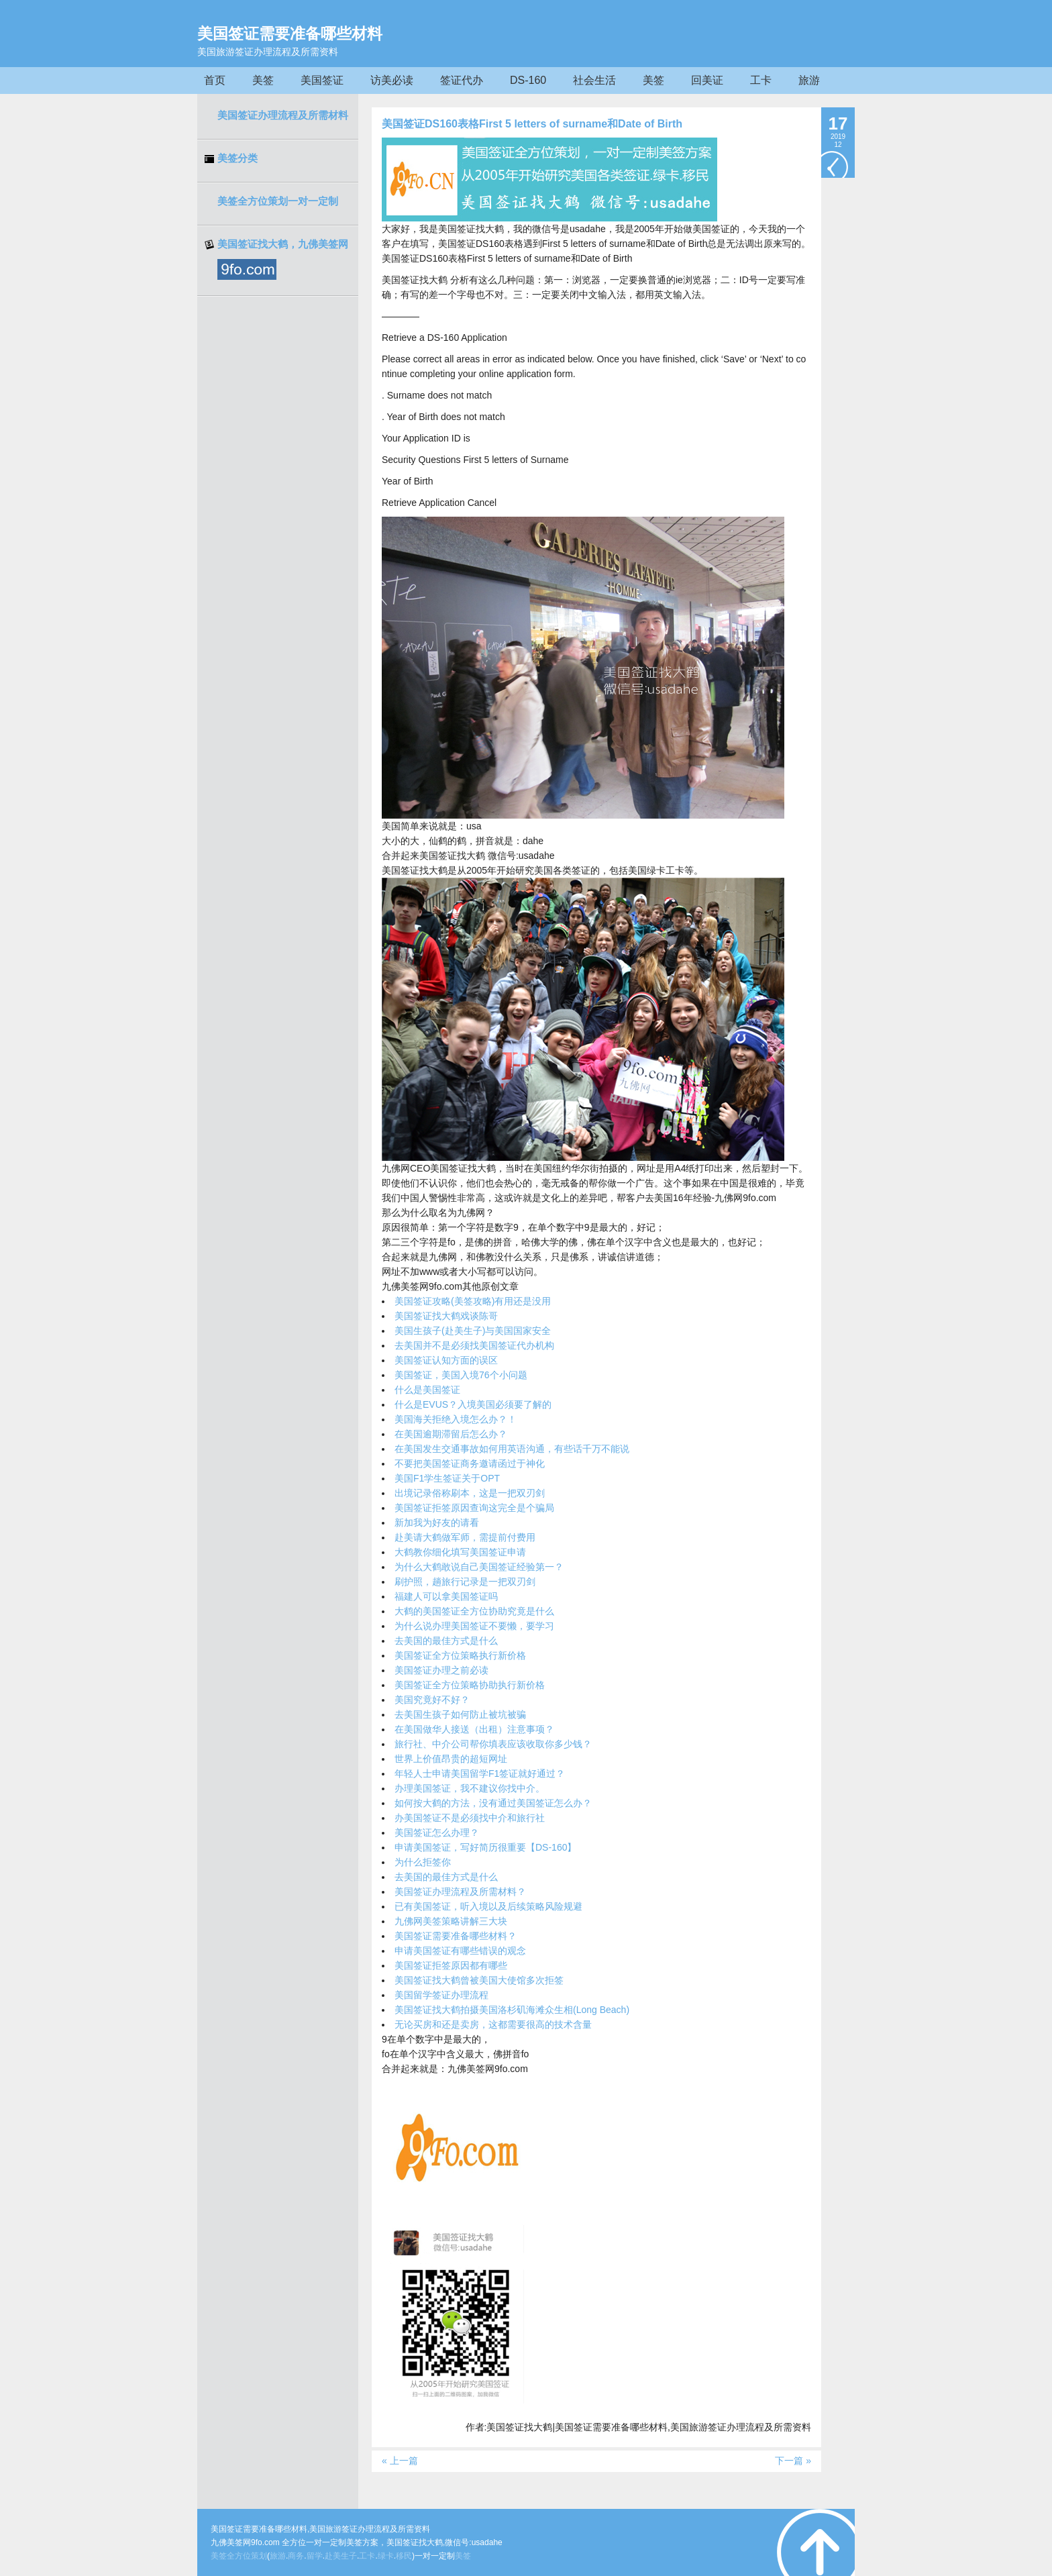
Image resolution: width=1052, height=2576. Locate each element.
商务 (296, 2556)
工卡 (761, 80)
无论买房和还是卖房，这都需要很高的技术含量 (493, 2024)
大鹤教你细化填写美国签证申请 (460, 1552)
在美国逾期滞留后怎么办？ (450, 1434)
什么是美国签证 (427, 1389)
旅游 (809, 80)
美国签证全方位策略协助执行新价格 (469, 1685)
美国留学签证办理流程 (441, 1995)
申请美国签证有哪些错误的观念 (460, 1950)
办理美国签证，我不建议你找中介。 (469, 1788)
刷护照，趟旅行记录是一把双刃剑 (464, 1581)
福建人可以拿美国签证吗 (446, 1596)
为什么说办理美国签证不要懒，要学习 (474, 1625)
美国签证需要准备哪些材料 (289, 33)
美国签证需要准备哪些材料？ (455, 1935)
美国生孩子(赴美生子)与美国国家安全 (472, 1330)
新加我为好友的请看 (436, 1522)
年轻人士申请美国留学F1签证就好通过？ (479, 1773)
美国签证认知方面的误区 (446, 1360)
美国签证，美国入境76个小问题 (460, 1375)
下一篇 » (793, 2460)
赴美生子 (341, 2556)
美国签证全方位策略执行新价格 (460, 1655)
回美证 (707, 80)
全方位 (239, 2556)
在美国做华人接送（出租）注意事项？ (474, 1729)
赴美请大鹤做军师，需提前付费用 (464, 1537)
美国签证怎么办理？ (436, 1832)
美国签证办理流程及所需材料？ (460, 1891)
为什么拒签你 (422, 1862)
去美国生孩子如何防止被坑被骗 (460, 1714)
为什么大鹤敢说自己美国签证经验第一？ (479, 1566)
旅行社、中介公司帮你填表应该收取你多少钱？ (493, 1744)
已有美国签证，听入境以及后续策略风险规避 (488, 1906)
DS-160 (528, 80)
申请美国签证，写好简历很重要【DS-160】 (485, 1847)
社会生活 (594, 80)
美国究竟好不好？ (432, 1699)
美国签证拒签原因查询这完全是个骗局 (474, 1507)
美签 (263, 80)
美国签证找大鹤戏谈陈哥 (446, 1315)
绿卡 (386, 2556)
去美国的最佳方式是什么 (446, 1640)
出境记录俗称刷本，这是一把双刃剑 (469, 1493)
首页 (214, 80)
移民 (404, 2556)
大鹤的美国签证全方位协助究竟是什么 (474, 1611)
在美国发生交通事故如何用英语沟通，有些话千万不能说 (511, 1448)
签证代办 (461, 80)
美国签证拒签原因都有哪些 (450, 1965)
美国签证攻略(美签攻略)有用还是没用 (472, 1301)
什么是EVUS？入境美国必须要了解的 (472, 1404)
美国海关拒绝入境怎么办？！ (455, 1419)
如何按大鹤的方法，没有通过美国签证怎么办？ (493, 1803)
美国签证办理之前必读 (441, 1670)
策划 (259, 2556)
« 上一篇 (400, 2460)
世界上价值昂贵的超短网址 (450, 1758)
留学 (315, 2556)
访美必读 (391, 80)
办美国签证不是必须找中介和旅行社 (469, 1817)
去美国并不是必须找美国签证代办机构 (474, 1345)
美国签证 (322, 80)
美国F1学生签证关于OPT (447, 1478)
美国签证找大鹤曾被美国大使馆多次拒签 (479, 1980)
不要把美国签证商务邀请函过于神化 (469, 1463)
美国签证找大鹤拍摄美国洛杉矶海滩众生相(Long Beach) (511, 2009)
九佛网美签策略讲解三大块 (450, 1921)
